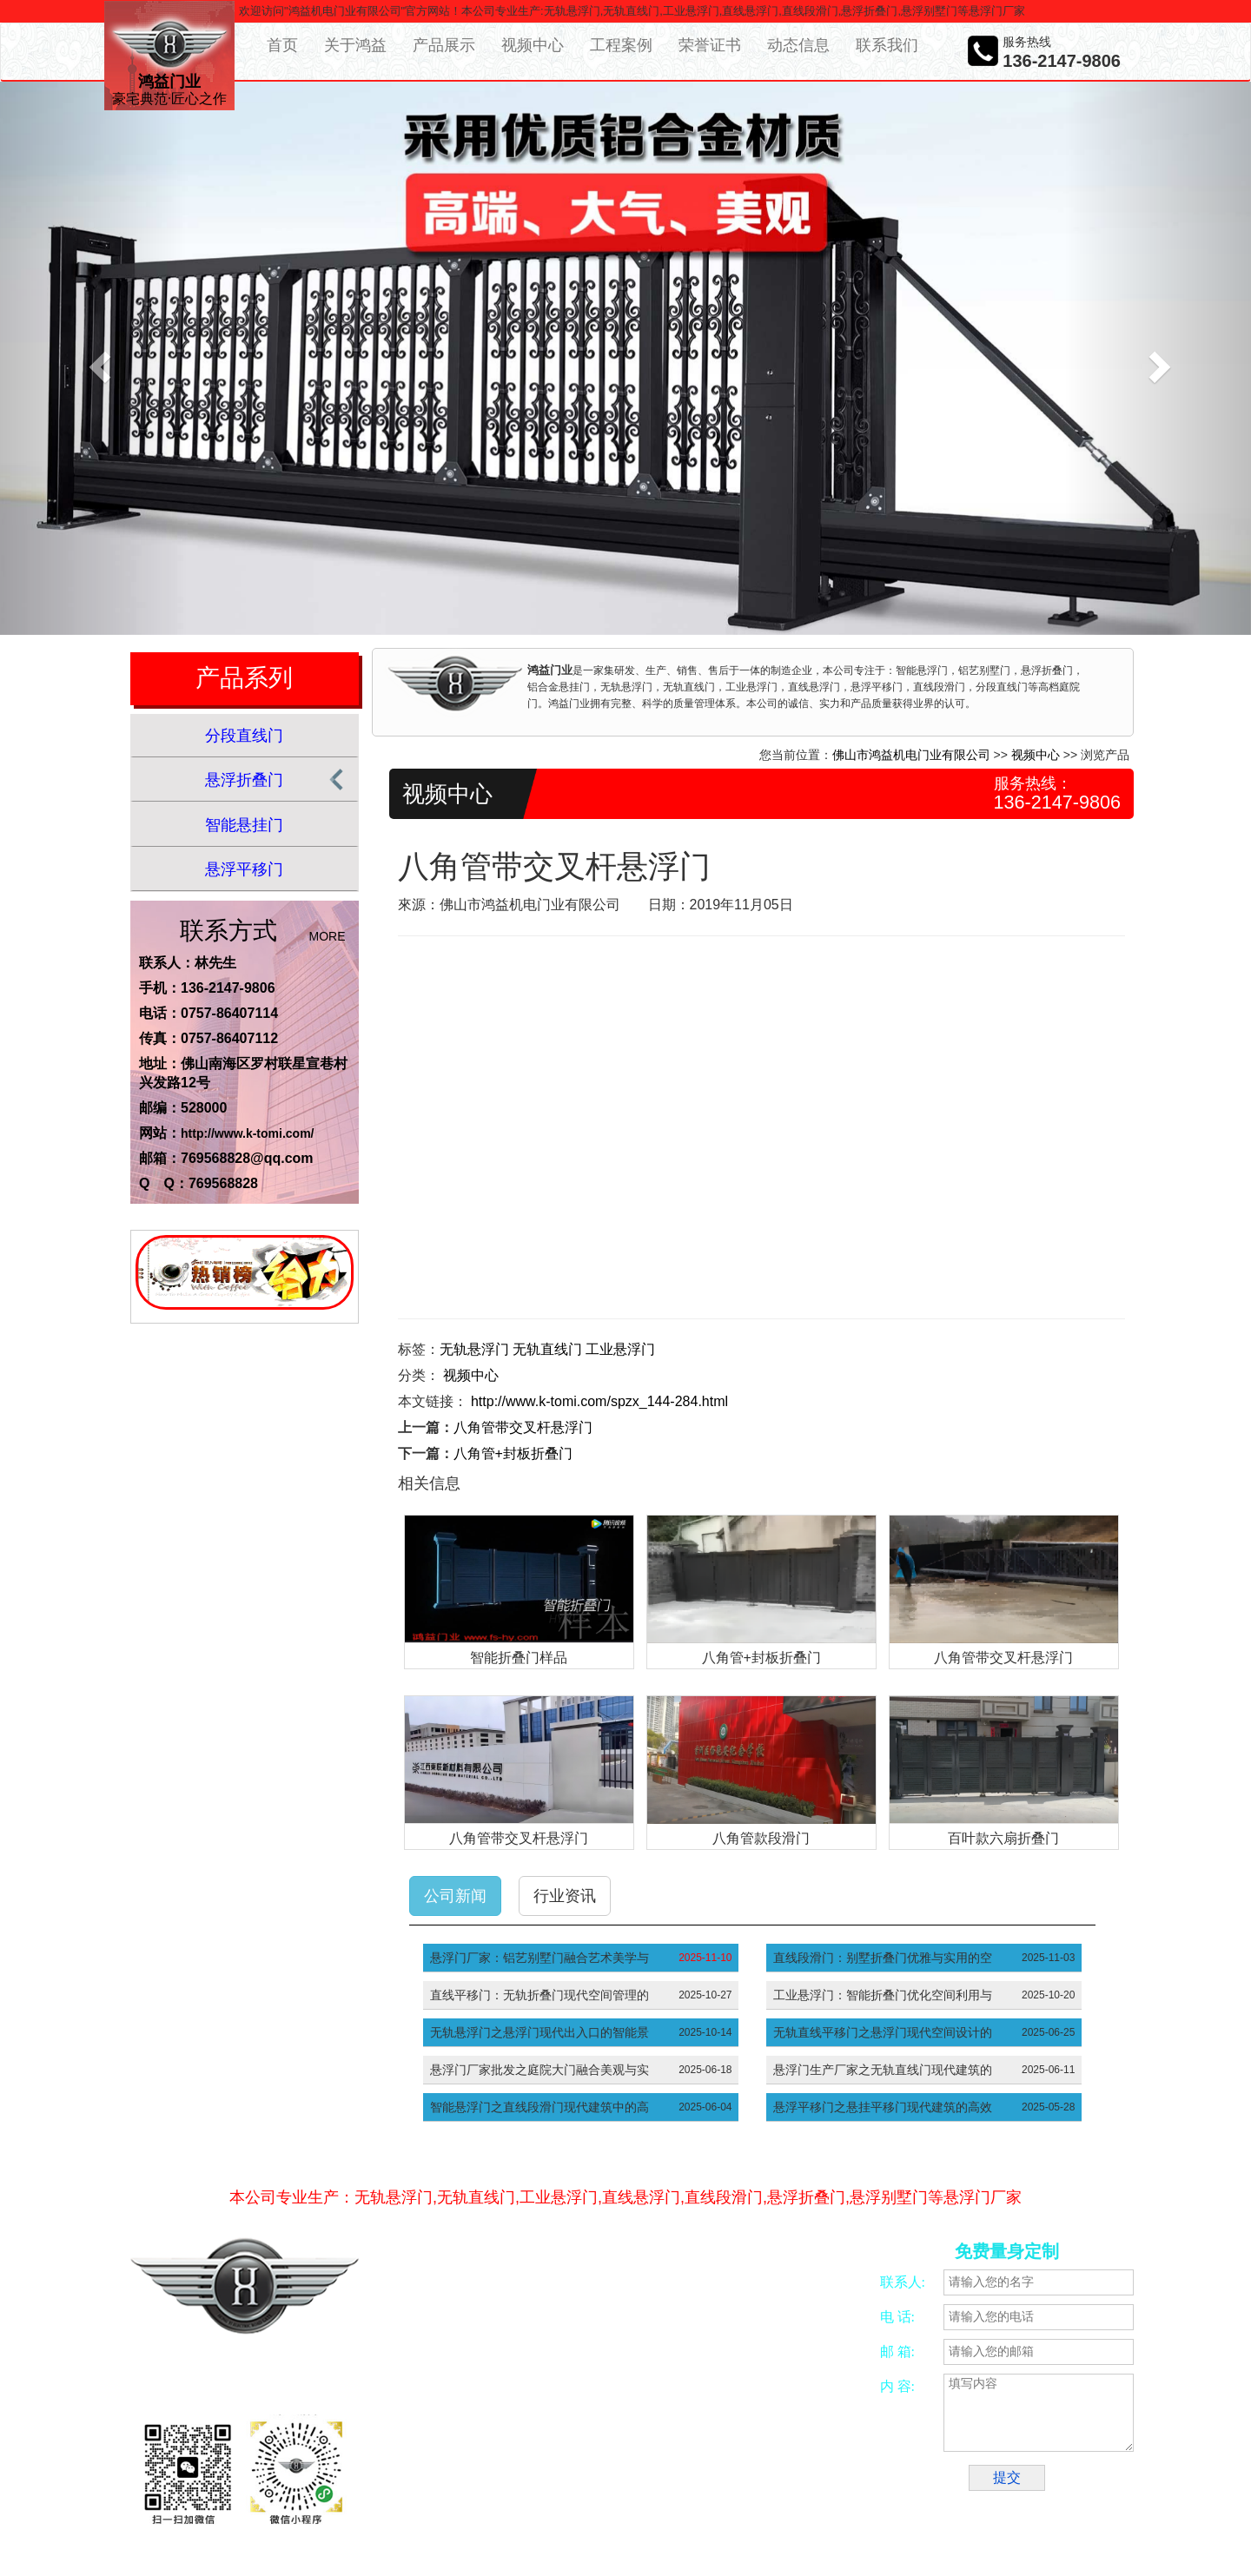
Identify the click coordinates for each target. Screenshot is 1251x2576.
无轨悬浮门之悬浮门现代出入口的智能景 (539, 2032)
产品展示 (444, 45)
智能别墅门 (815, 2484)
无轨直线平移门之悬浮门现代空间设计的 (882, 2032)
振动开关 (757, 2484)
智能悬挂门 (244, 825)
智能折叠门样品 (518, 1657)
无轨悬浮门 (474, 1349)
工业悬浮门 (620, 1349)
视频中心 (532, 45)
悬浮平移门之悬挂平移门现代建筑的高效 (882, 2107)
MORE (327, 936)
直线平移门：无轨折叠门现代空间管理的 (539, 1995)
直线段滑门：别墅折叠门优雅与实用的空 (882, 1958)
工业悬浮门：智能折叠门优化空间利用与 (882, 1995)
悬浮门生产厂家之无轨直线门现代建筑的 (882, 2070)
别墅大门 (449, 2504)
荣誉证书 (709, 45)
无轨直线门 (547, 1349)
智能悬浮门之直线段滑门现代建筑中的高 (539, 2107)
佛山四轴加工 (544, 2484)
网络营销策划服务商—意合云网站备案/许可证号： (583, 2360)
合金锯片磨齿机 (464, 2484)
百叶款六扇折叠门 (1003, 1838)
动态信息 (798, 45)
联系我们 (887, 45)
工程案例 (621, 45)
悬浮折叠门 (244, 780)
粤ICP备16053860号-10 (501, 2379)
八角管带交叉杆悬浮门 (522, 1427)
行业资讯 (564, 1896)
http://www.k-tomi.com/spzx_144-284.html (599, 1401)
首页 (282, 45)
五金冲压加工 (693, 2484)
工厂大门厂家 (576, 2504)
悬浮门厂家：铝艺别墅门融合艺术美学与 (539, 1958)
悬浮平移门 (244, 869)
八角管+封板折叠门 (513, 1453)
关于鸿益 (355, 45)
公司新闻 (455, 1896)
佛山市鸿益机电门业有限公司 (911, 755)
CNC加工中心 (618, 2484)
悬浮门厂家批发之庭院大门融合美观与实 (539, 2070)
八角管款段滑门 (761, 1838)
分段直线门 (244, 735)
